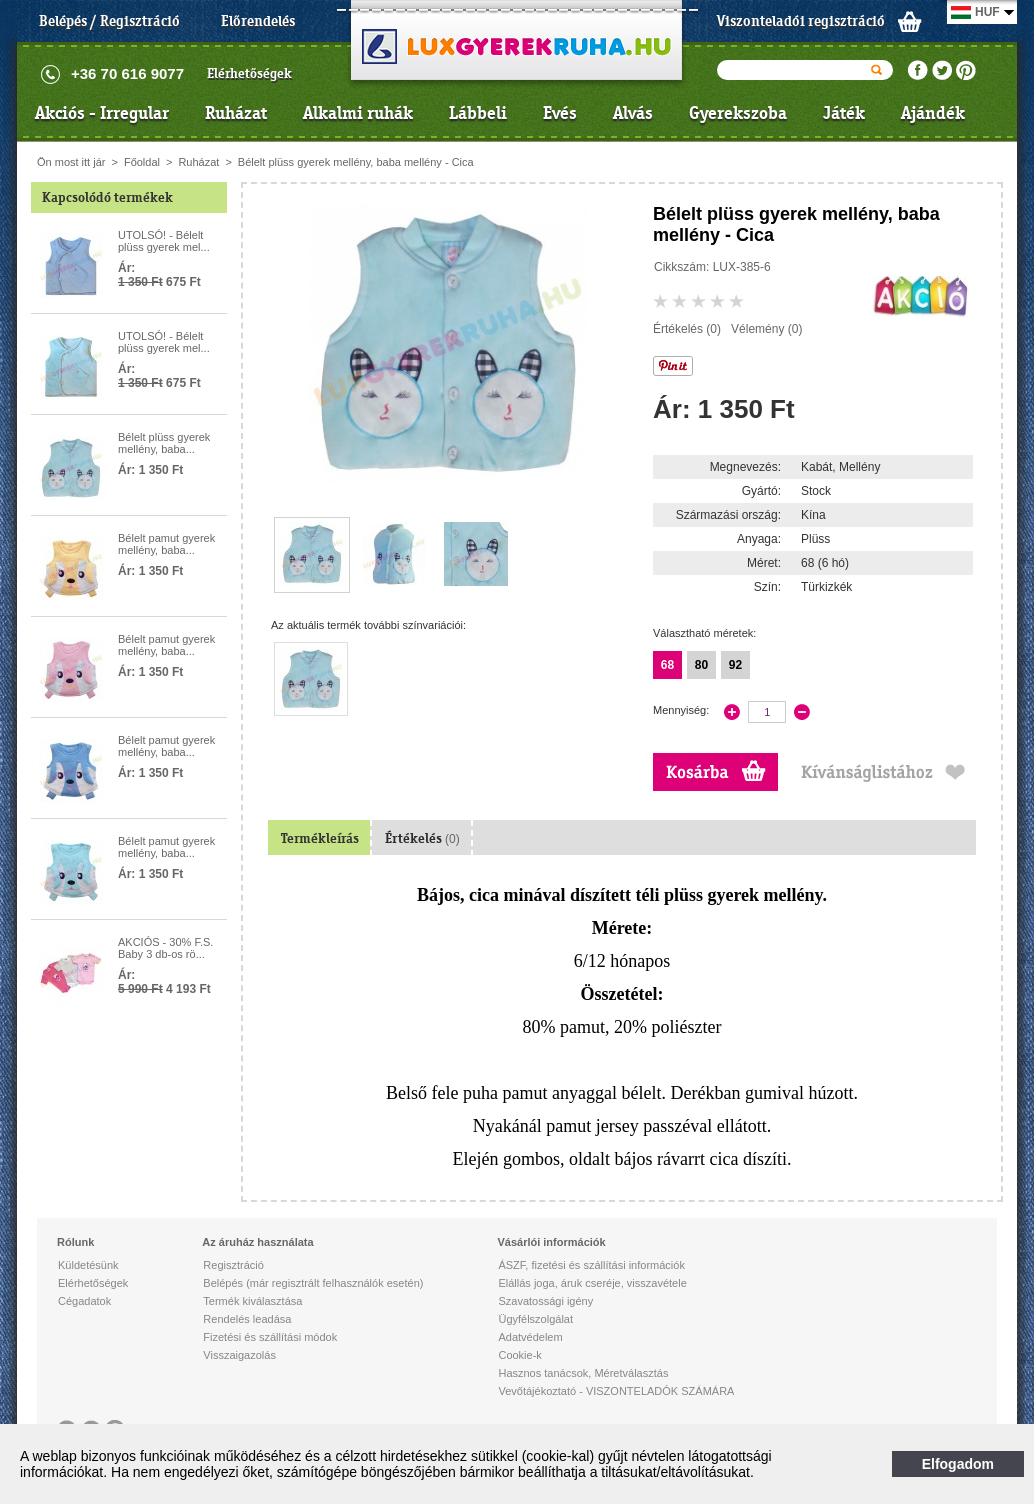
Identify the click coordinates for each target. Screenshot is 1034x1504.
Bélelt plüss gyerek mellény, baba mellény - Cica (356, 162)
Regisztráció (233, 1265)
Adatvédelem (530, 1337)
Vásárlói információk (551, 1242)
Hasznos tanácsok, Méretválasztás (583, 1373)
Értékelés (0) (687, 329)
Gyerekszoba (738, 113)
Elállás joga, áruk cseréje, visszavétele (592, 1283)
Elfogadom (958, 1464)
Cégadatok (84, 1301)
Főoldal (142, 162)
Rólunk (75, 1242)
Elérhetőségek (249, 73)
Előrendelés (258, 21)
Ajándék (933, 113)
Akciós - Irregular (102, 113)
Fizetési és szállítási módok (270, 1337)
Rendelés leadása (247, 1319)
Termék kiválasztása (252, 1301)
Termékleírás (320, 838)
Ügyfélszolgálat (535, 1319)
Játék (844, 113)
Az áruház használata (257, 1242)
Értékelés (422, 838)
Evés (560, 113)
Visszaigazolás (239, 1355)
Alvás (633, 113)
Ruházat (236, 113)
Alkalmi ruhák (358, 113)
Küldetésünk (88, 1265)
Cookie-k (519, 1355)
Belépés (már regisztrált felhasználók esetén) (313, 1283)
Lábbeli (478, 113)
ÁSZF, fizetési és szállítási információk (591, 1265)
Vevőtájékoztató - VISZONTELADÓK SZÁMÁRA (616, 1391)
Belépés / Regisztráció (109, 21)
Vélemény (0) (766, 329)
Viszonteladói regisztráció (801, 21)
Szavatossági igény (545, 1301)
